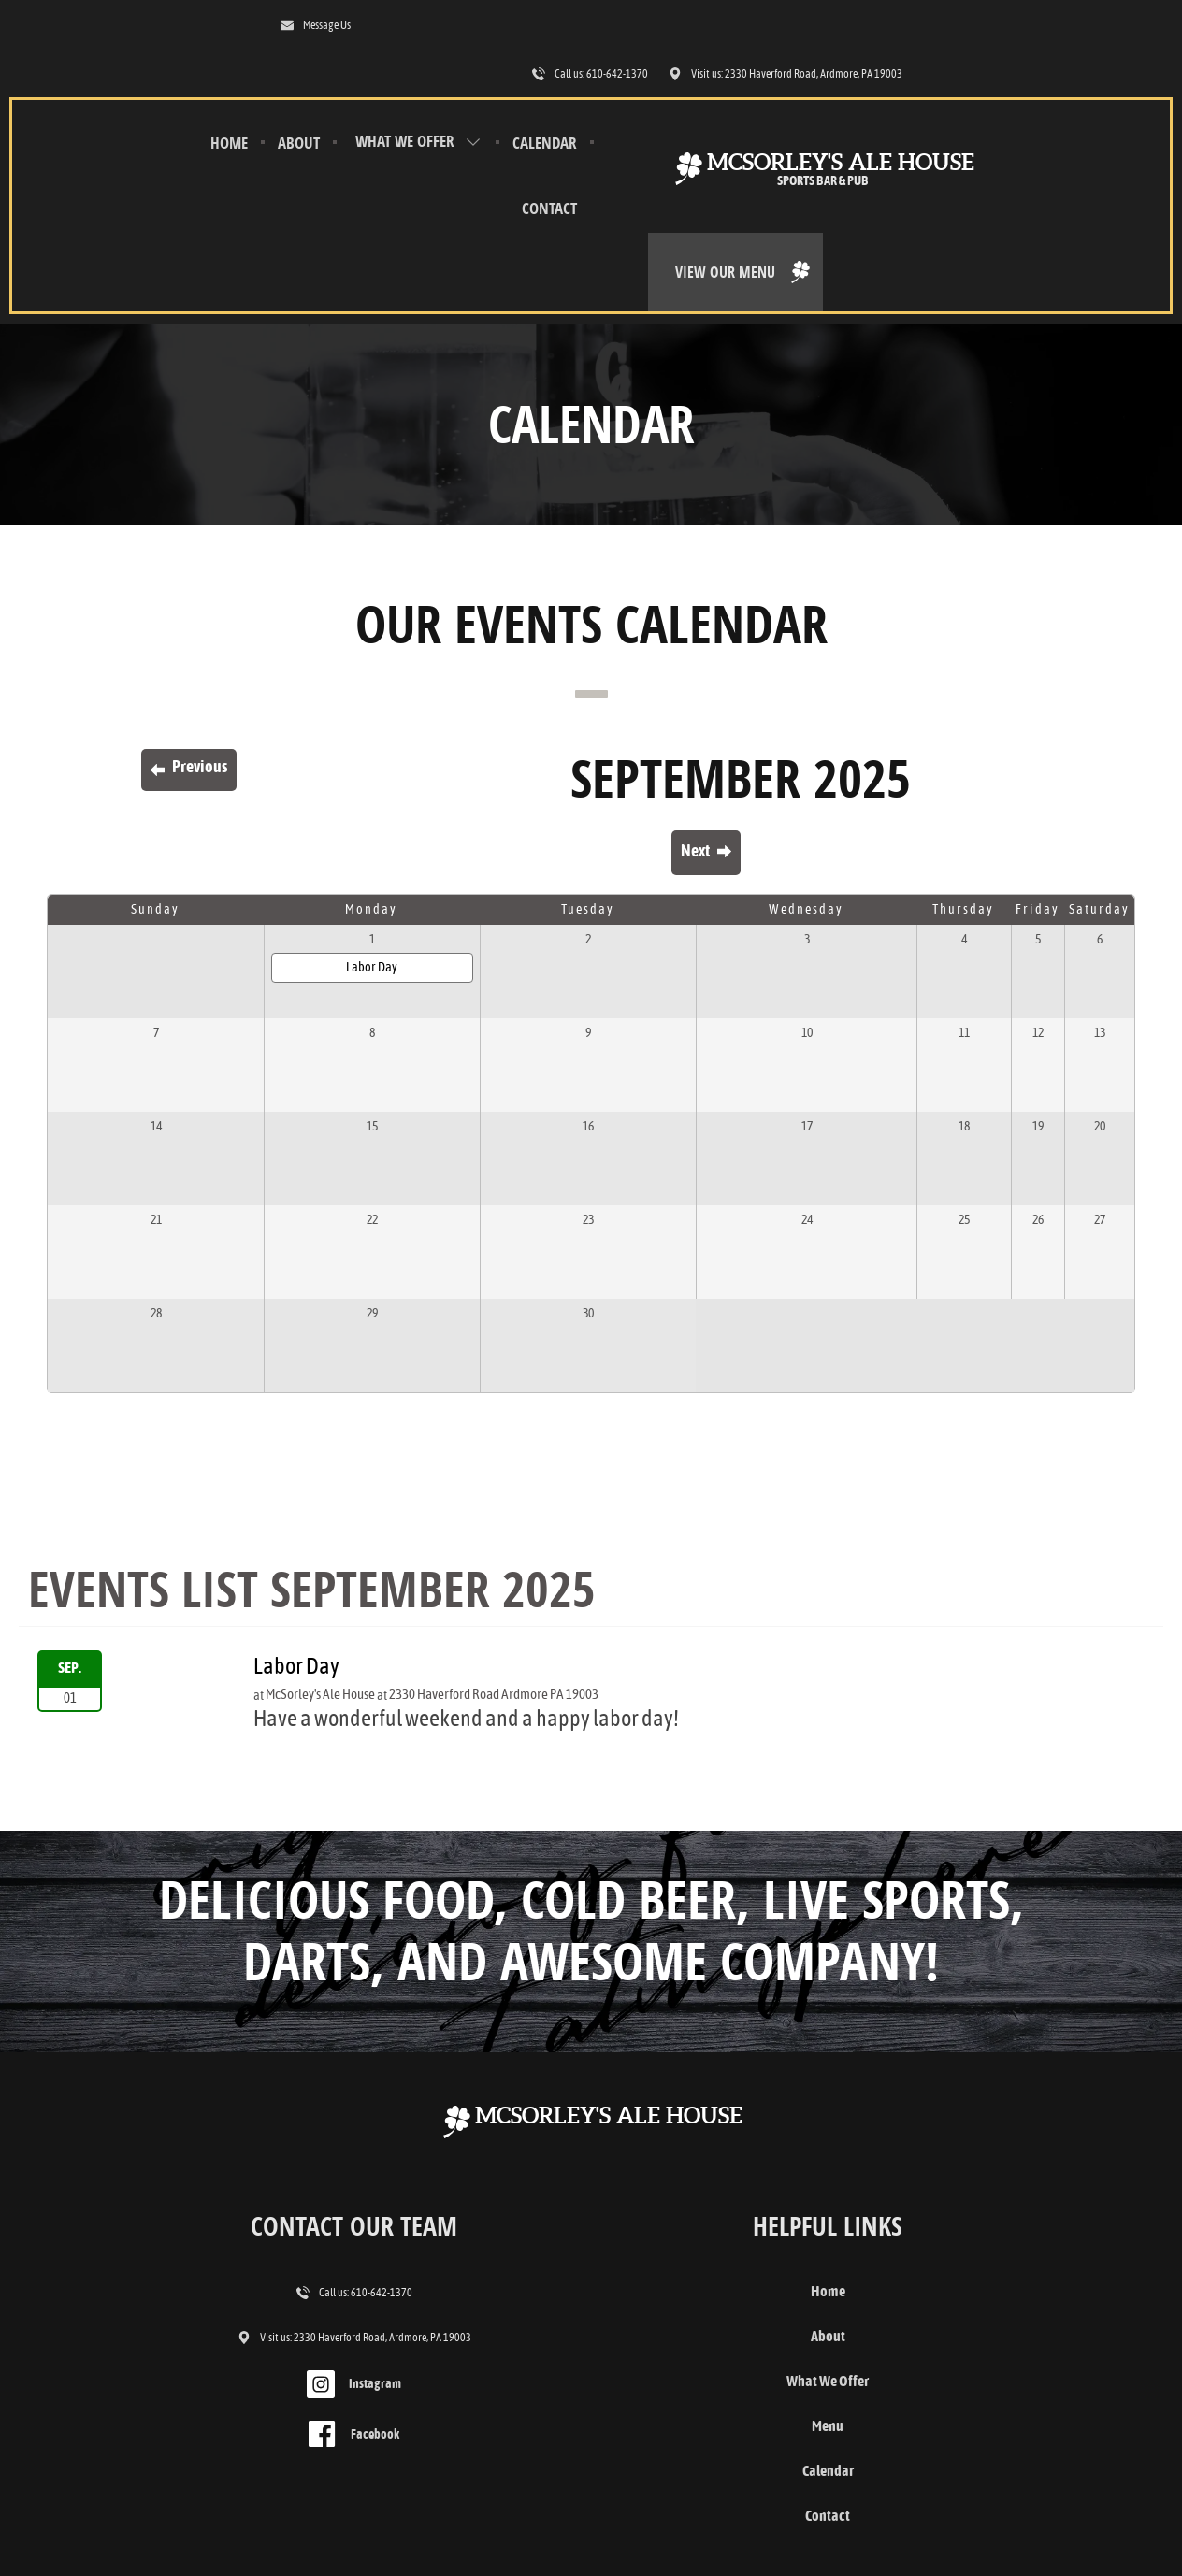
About (201, 96)
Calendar (267, 161)
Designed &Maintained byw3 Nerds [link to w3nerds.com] (1095, 2485)
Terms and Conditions (81, 2504)
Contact (356, 161)
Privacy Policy (177, 2504)
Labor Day (281, 796)
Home (131, 96)
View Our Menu (1072, 119)
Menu (591, 2258)
